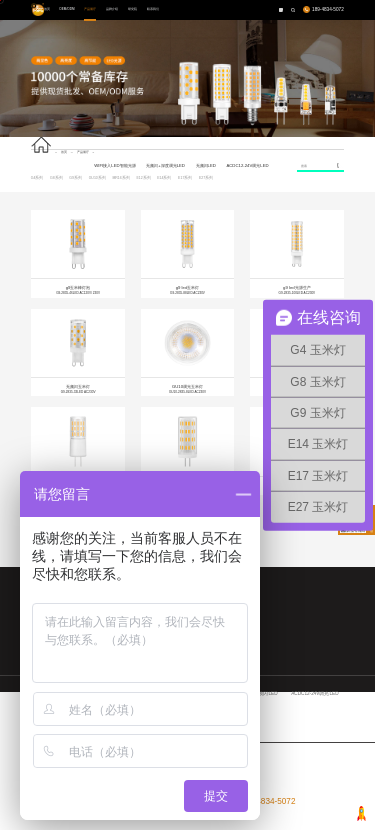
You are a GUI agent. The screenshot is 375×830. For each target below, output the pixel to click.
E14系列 (164, 178)
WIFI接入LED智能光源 (114, 165)
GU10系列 (97, 178)
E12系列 (143, 178)
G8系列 (56, 178)
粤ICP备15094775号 (116, 821)
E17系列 (185, 178)
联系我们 (153, 9)
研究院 (132, 9)
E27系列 (206, 178)
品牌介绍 (112, 9)
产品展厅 (90, 9)
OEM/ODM (66, 9)
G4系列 (37, 178)
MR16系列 (120, 178)
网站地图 (336, 821)
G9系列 (75, 178)
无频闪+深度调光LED (165, 165)
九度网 (323, 821)
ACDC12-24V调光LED (247, 165)
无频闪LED (206, 165)
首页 (47, 9)
